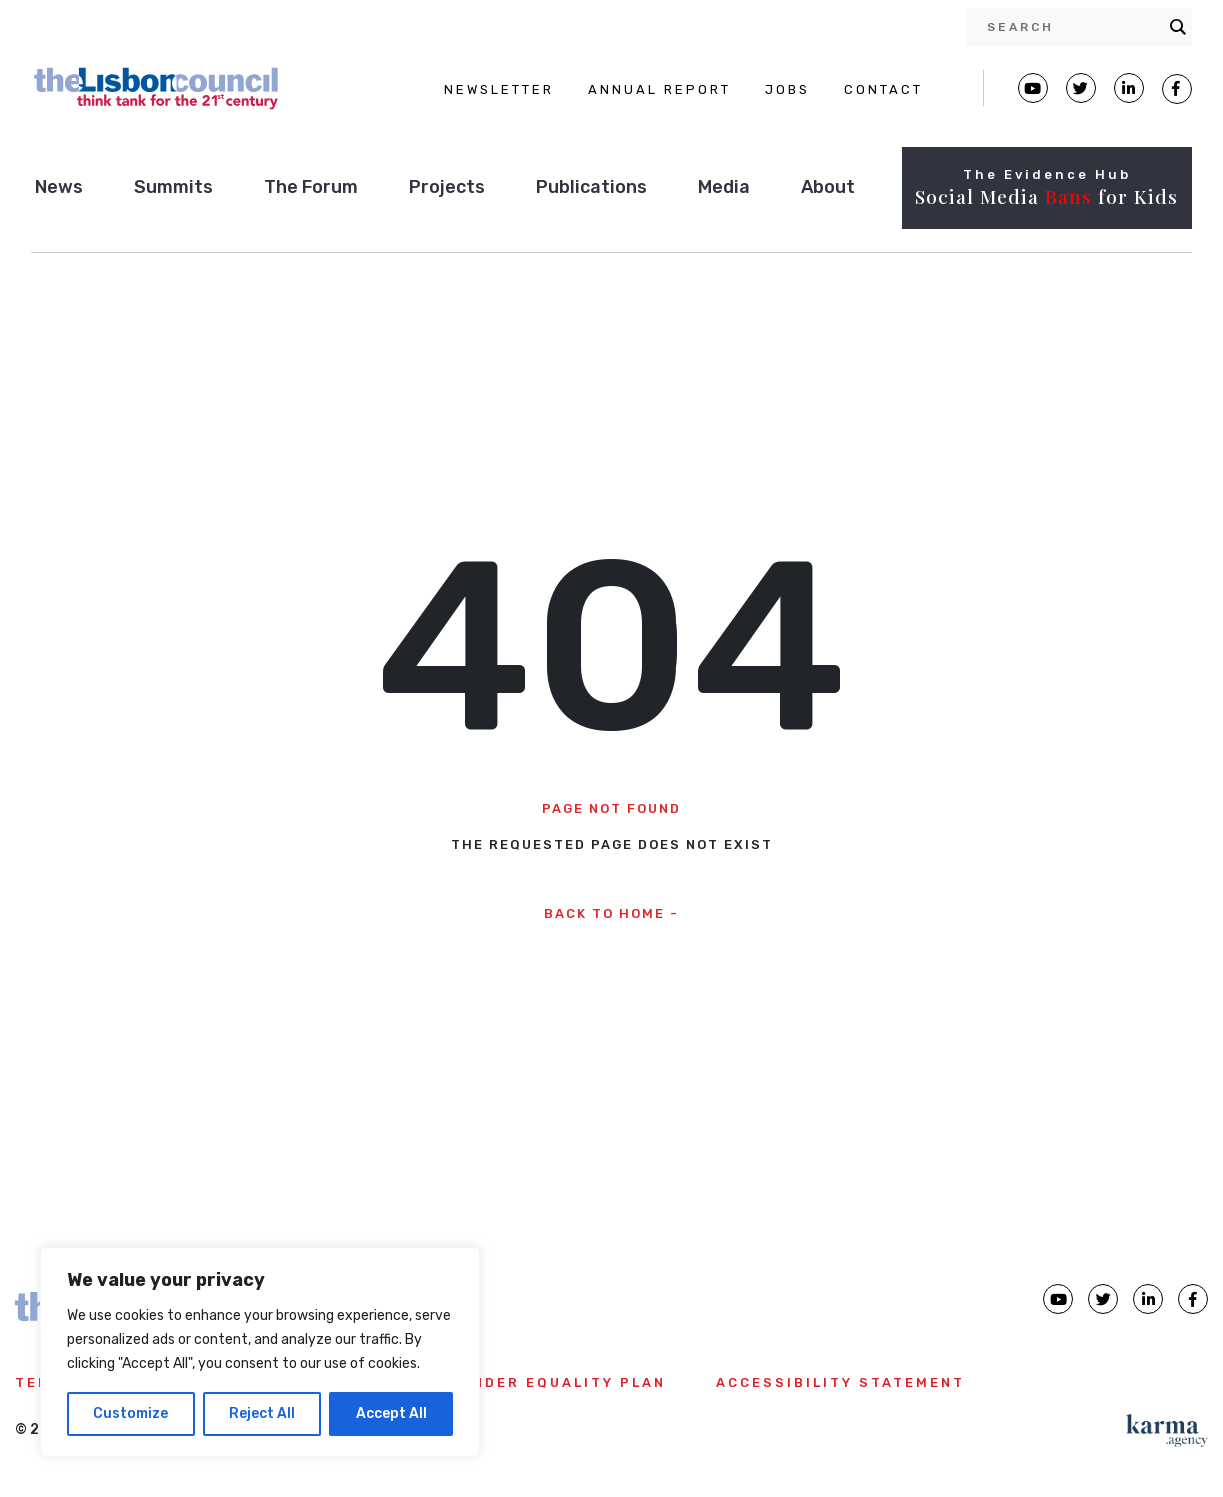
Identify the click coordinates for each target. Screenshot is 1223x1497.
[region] (260, 1352)
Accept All (391, 1413)
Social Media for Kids (1046, 196)
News (59, 187)
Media (724, 187)
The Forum (311, 187)
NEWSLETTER (499, 89)
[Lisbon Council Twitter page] (1081, 88)
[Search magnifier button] (1178, 27)
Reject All (262, 1413)
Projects (447, 187)
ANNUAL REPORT (659, 89)
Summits (173, 187)
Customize (130, 1413)
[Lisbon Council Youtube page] (1033, 88)
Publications (591, 187)
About (828, 187)
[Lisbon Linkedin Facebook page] (1129, 88)
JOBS (787, 89)
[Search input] (1073, 27)
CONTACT (883, 89)
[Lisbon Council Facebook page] (1177, 89)
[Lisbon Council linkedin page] (1148, 1299)
